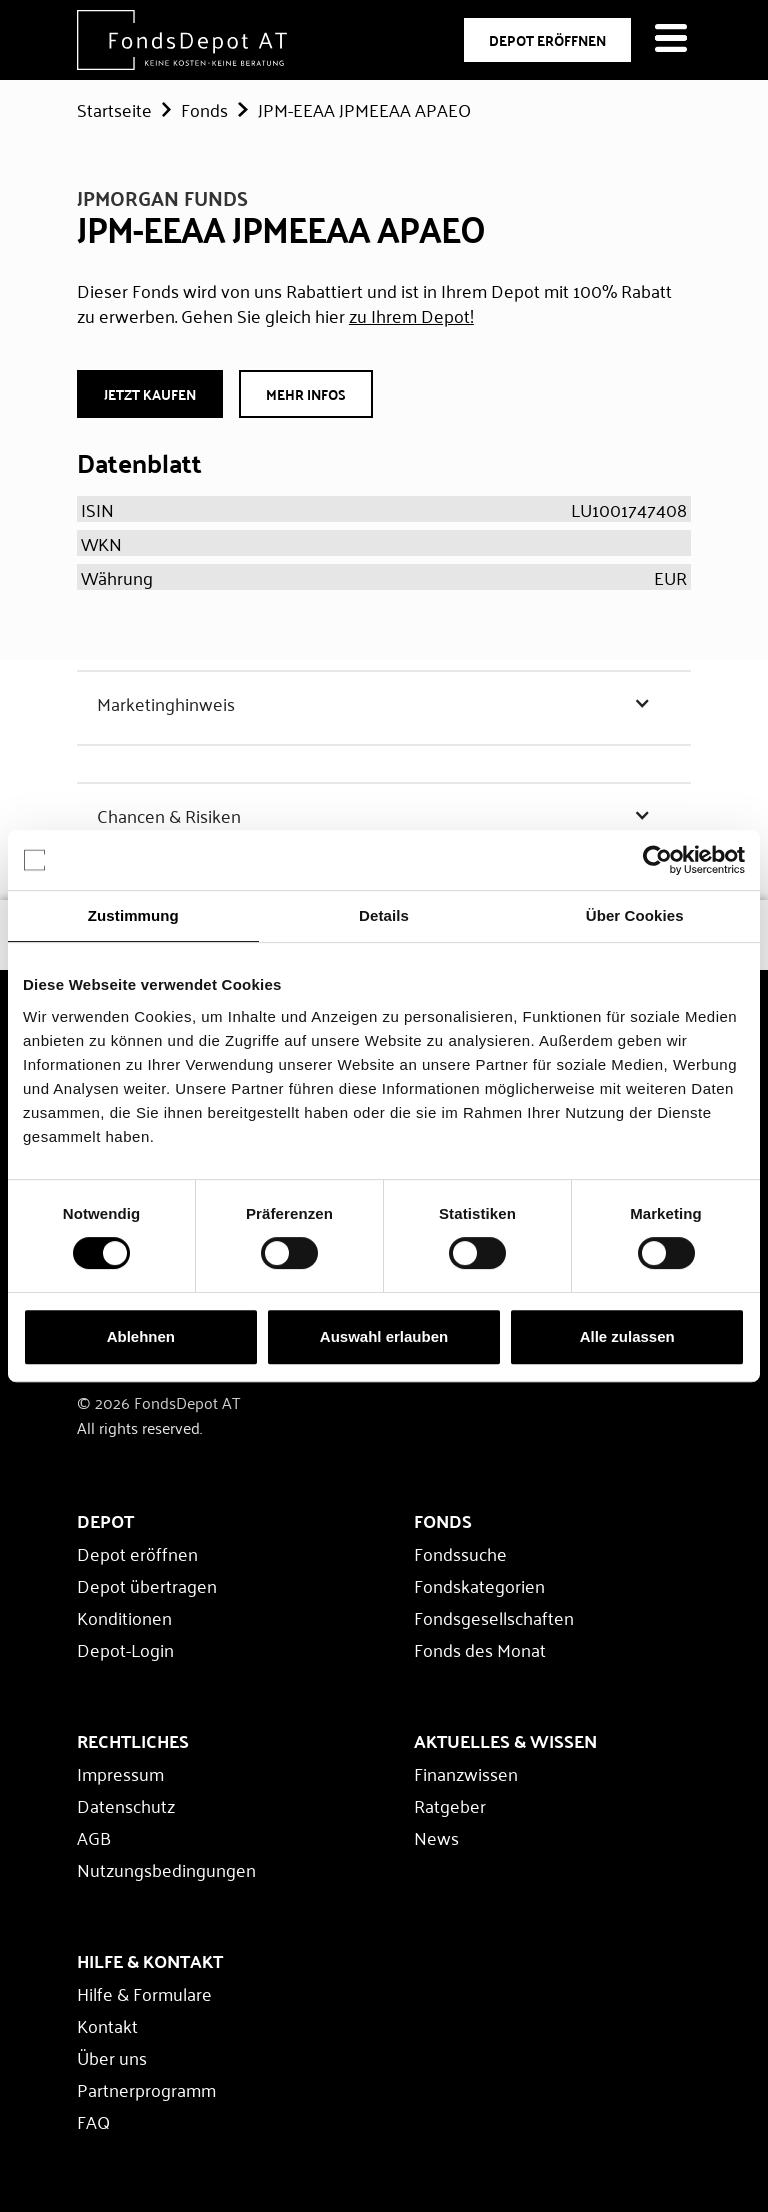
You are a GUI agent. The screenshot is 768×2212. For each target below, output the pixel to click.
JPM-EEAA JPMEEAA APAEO (364, 109)
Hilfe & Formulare (144, 1993)
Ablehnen (141, 1336)
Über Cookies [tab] (635, 915)
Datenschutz (126, 1805)
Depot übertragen (147, 1585)
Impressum (120, 1773)
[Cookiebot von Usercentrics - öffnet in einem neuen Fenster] (657, 860)
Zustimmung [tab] (133, 915)
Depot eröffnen (137, 1553)
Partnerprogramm (146, 2089)
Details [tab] (384, 915)
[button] (384, 703)
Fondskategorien (479, 1585)
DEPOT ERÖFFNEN (547, 40)
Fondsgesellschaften (494, 1617)
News (436, 1837)
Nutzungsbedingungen (166, 1869)
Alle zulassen (627, 1336)
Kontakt (107, 2025)
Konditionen (124, 1617)
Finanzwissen (466, 1773)
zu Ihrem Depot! (411, 315)
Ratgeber (450, 1805)
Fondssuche (460, 1553)
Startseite (114, 109)
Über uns (112, 2057)
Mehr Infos (306, 394)
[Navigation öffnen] (671, 40)
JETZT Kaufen (150, 394)
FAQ (93, 2121)
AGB (94, 1837)
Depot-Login (125, 1649)
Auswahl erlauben (384, 1336)
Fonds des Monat (480, 1649)
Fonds (204, 109)
